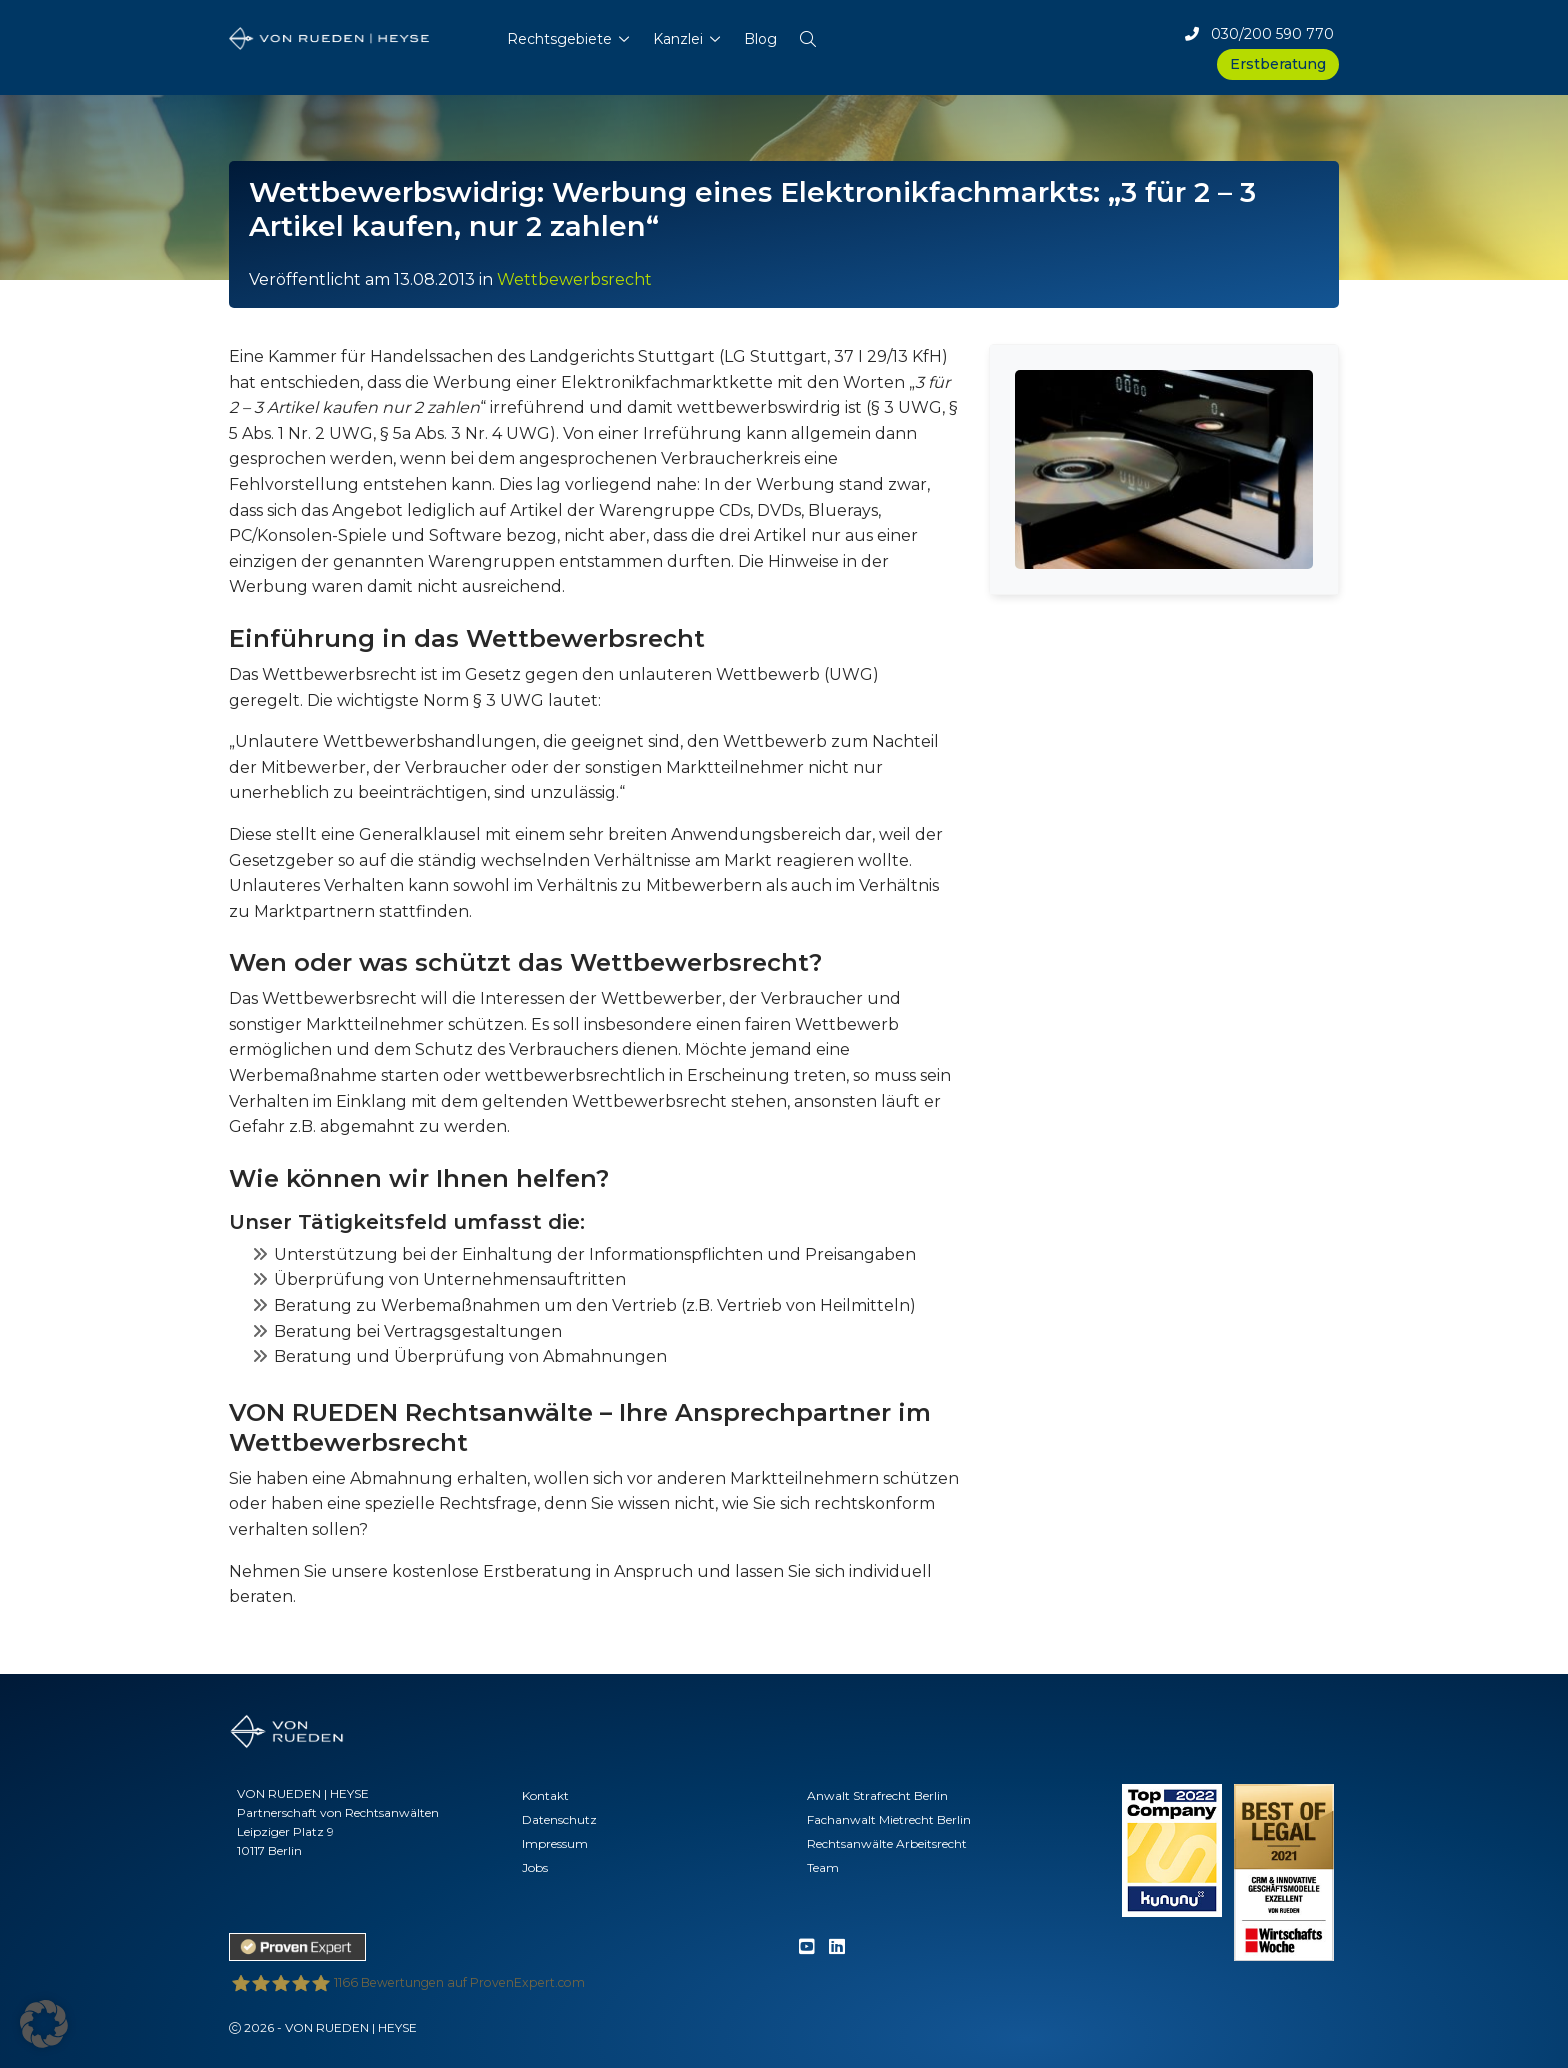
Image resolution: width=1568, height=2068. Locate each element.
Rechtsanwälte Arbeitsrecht (887, 1843)
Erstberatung (1278, 64)
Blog (760, 39)
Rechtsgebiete (559, 39)
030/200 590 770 (1259, 34)
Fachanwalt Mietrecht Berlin (889, 1819)
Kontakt (545, 1795)
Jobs (535, 1867)
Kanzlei (678, 39)
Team (823, 1867)
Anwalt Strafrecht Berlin (877, 1795)
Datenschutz (559, 1819)
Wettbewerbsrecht (574, 279)
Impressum (555, 1843)
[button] (808, 35)
